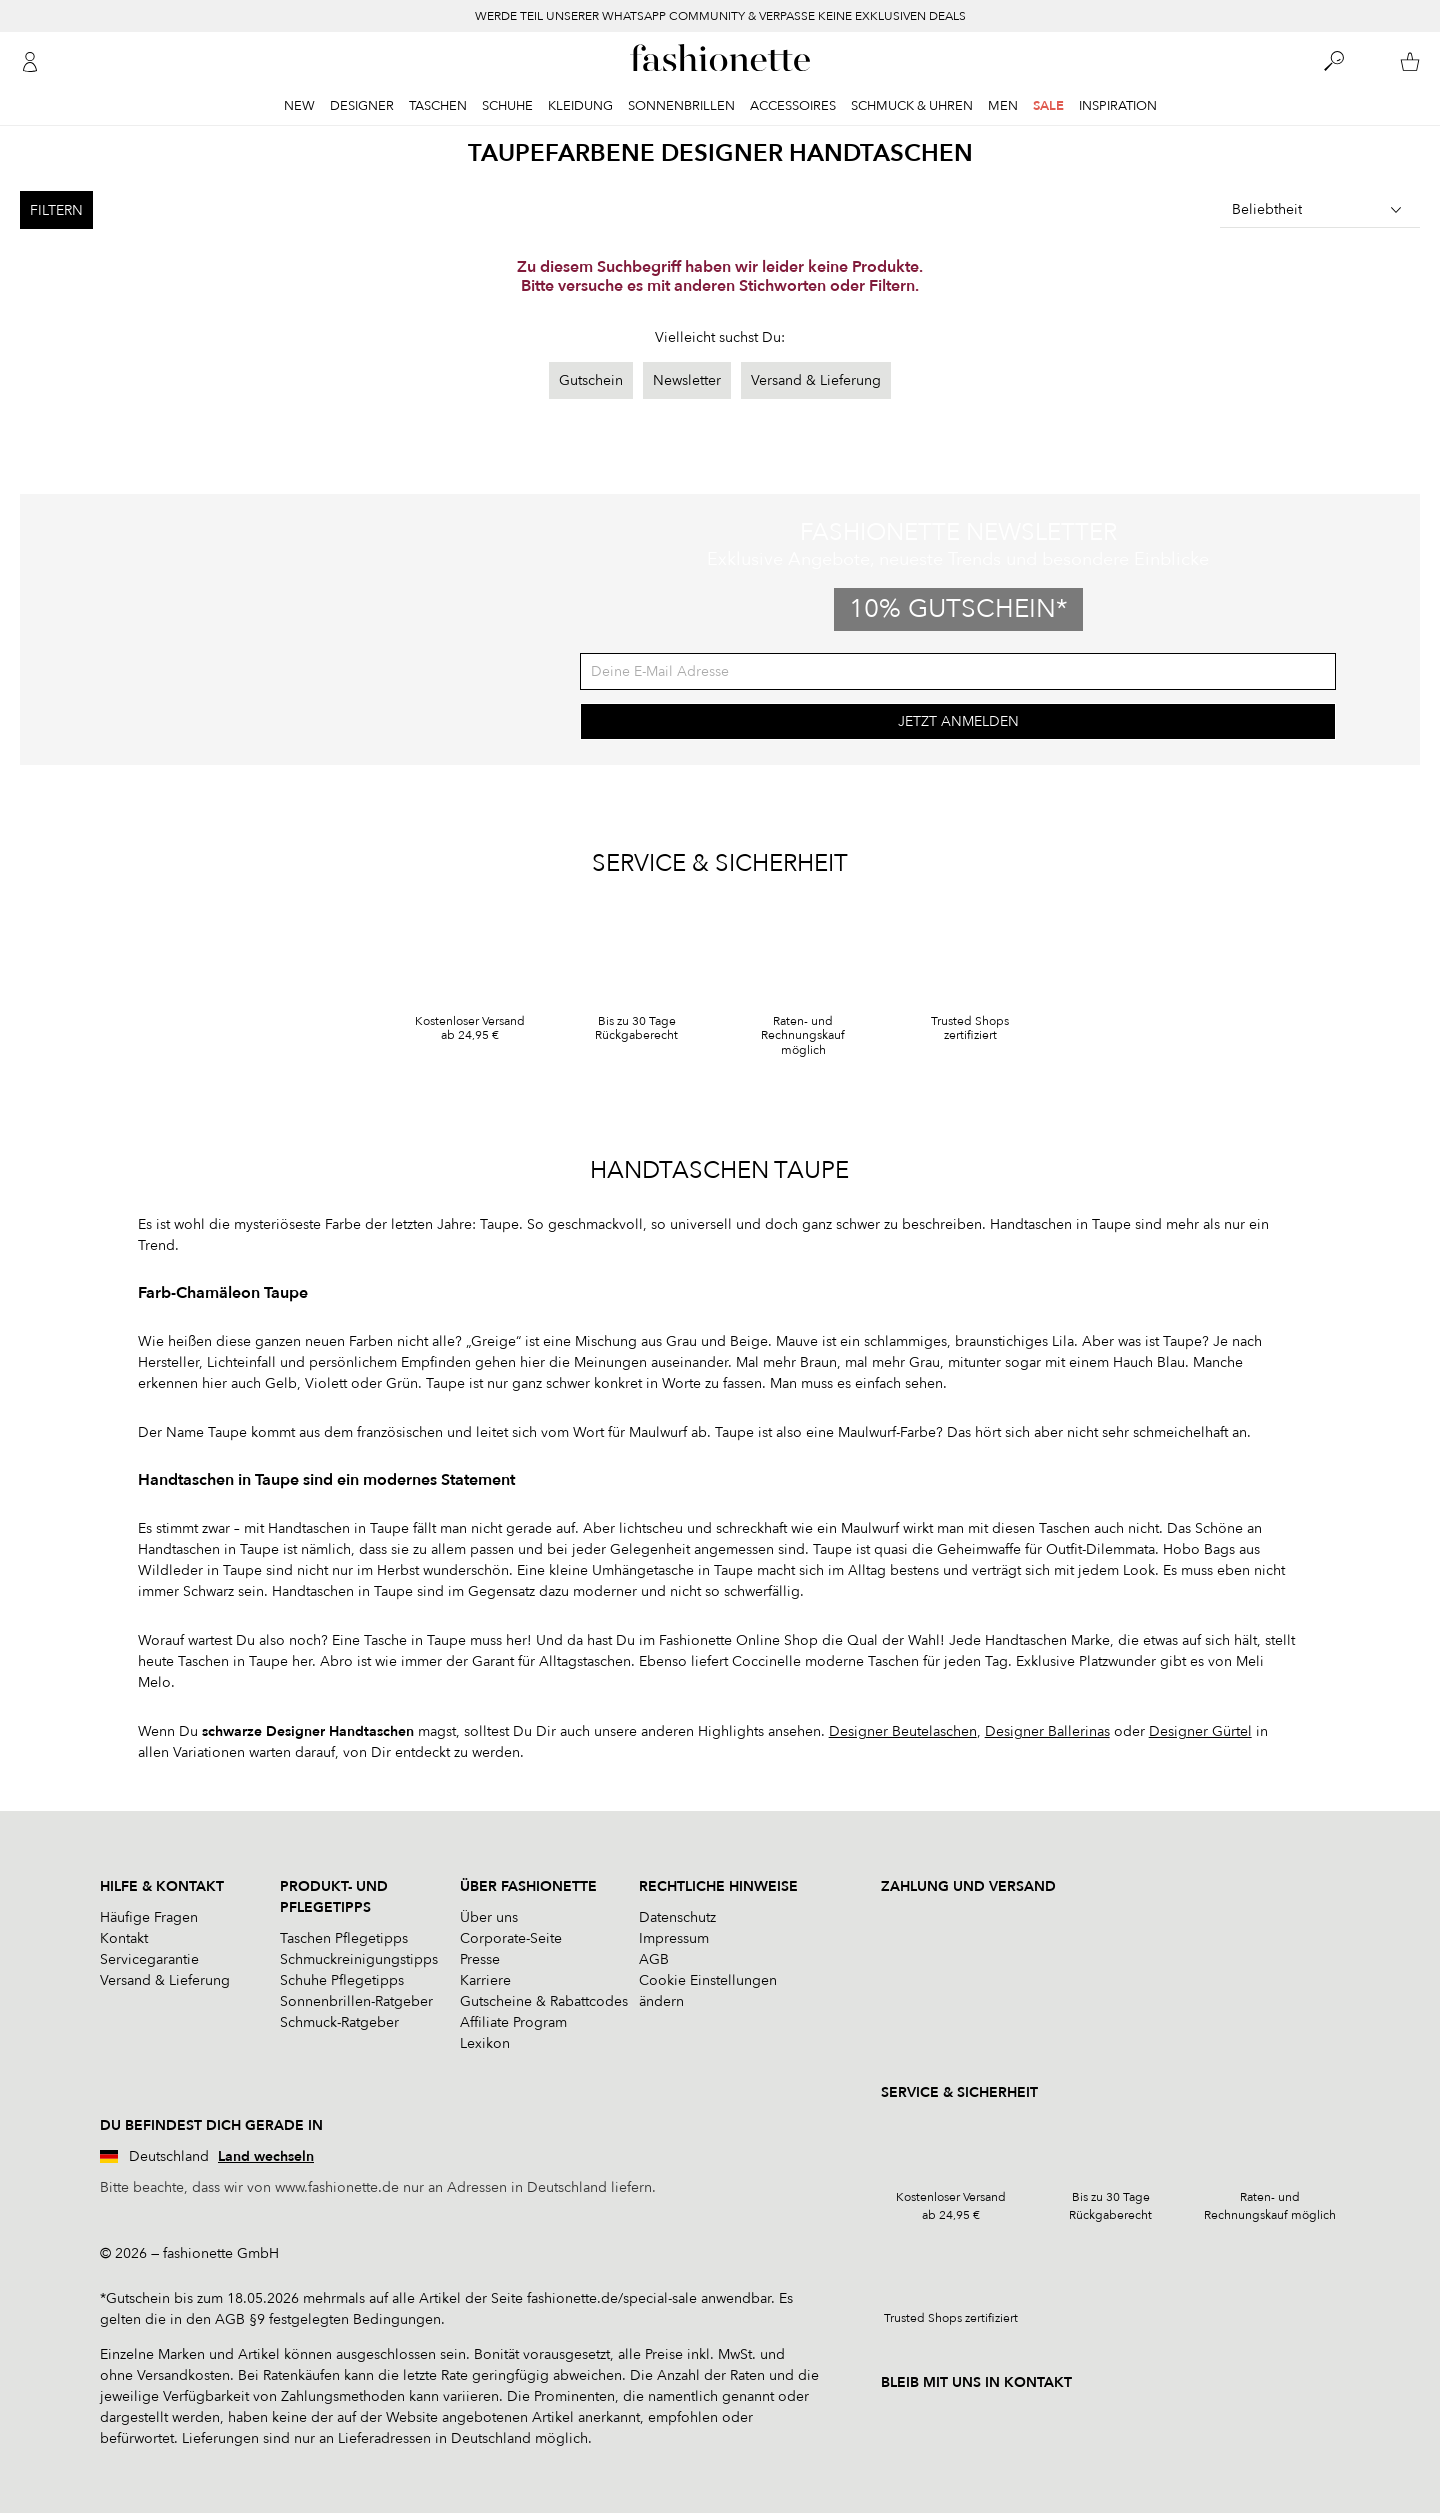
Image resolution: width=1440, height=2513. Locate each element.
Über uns (489, 1918)
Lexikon (485, 2044)
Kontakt (124, 1939)
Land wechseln (266, 2157)
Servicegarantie (149, 1960)
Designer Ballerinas (1047, 1732)
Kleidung (580, 106)
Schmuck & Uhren (912, 106)
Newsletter (687, 380)
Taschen (438, 106)
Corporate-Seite (511, 1939)
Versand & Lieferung (816, 380)
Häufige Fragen (149, 1918)
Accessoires (793, 106)
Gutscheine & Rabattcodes (544, 2002)
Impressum (674, 1939)
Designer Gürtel (1200, 1732)
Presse (480, 1960)
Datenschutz (677, 1918)
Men (1003, 106)
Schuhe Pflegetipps (342, 1981)
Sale (1048, 106)
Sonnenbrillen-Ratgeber (356, 2002)
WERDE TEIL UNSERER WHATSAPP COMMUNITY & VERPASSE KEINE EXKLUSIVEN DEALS (720, 16)
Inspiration (1118, 106)
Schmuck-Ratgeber (339, 2023)
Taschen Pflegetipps (344, 1939)
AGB (654, 1960)
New (299, 106)
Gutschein (591, 380)
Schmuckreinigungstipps (359, 1960)
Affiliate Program (513, 2023)
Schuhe (507, 106)
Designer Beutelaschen (903, 1732)
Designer (362, 106)
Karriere (485, 1981)
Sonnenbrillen (681, 106)
